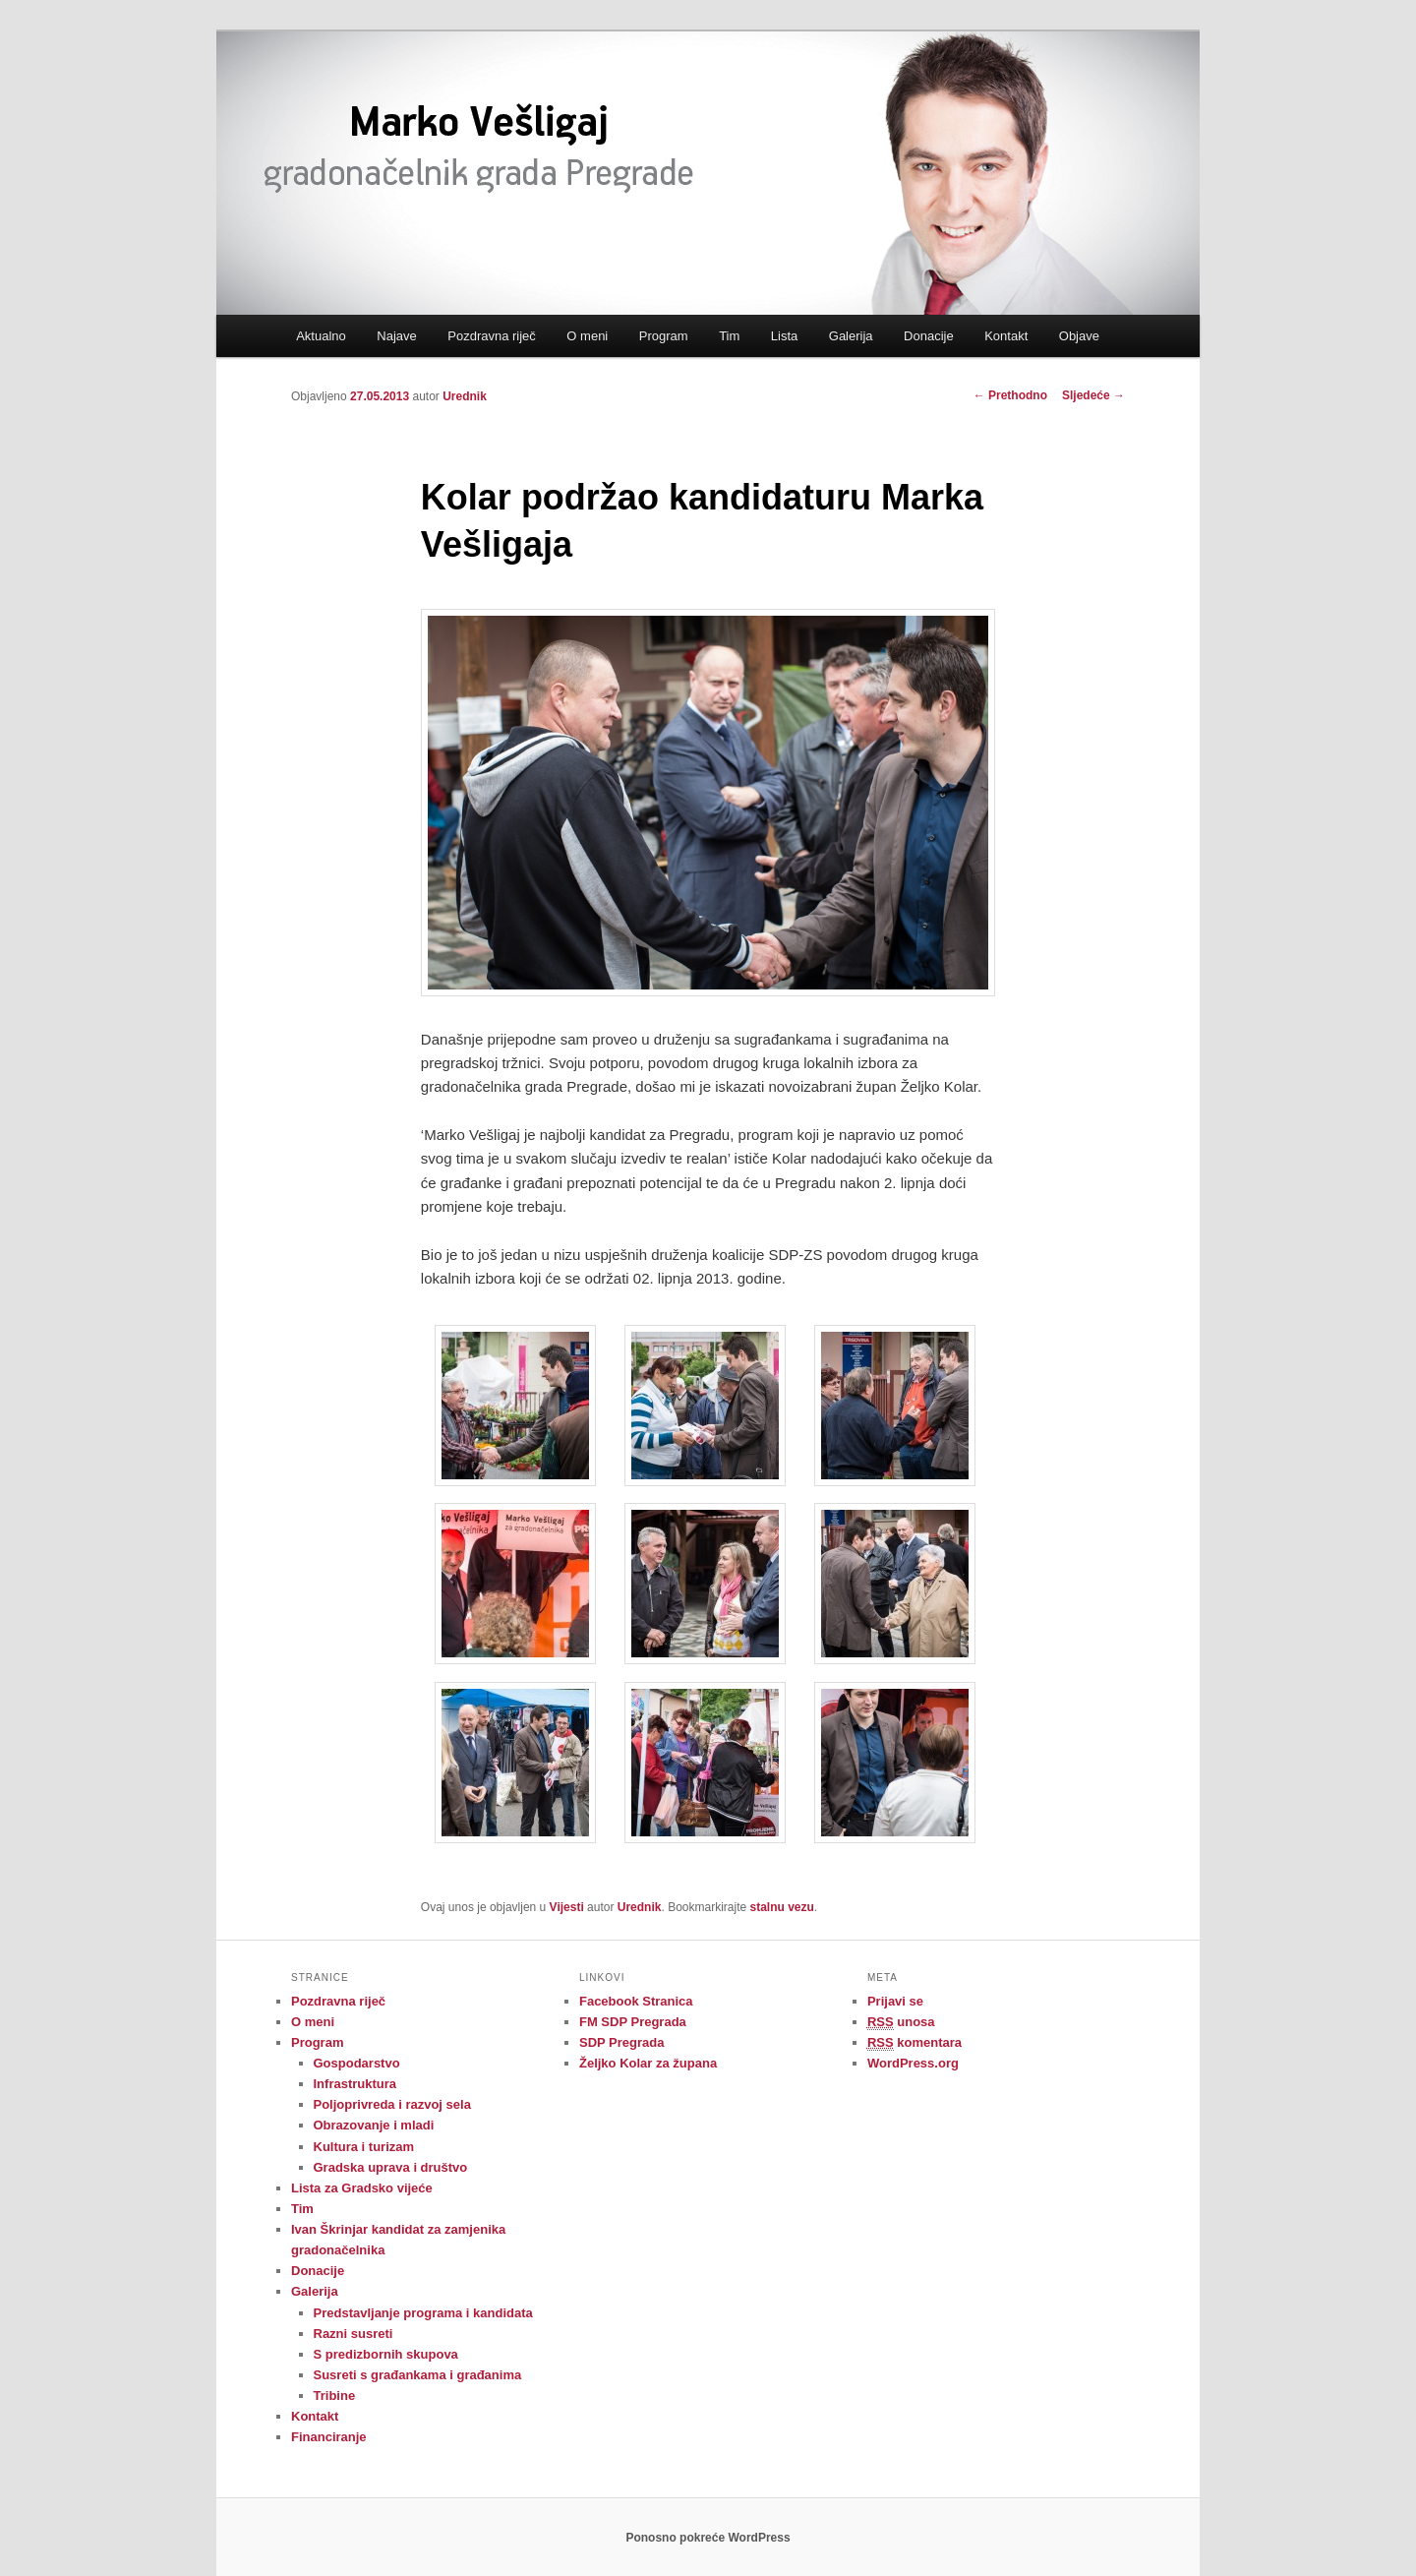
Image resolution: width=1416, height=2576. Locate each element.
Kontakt (1006, 336)
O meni (587, 336)
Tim (729, 336)
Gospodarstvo (357, 2063)
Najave (396, 336)
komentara (914, 2043)
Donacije (929, 336)
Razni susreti (353, 2333)
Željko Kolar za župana (648, 2063)
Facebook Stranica (636, 2001)
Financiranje (329, 2436)
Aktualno (321, 336)
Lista (784, 336)
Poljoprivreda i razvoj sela (392, 2104)
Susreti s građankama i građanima (418, 2374)
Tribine (335, 2395)
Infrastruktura (355, 2083)
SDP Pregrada (621, 2042)
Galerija (851, 336)
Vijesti (567, 1907)
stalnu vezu (782, 1907)
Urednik (464, 396)
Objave (1079, 336)
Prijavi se (895, 2001)
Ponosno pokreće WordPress (707, 2538)
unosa (901, 2022)
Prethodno (1010, 395)
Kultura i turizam (364, 2146)
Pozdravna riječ (491, 336)
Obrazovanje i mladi (374, 2125)
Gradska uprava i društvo (391, 2167)
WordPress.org (913, 2063)
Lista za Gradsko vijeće (362, 2188)
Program (663, 336)
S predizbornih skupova (386, 2354)
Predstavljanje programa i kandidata (423, 2313)
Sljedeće (1093, 395)
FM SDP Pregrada (632, 2021)
